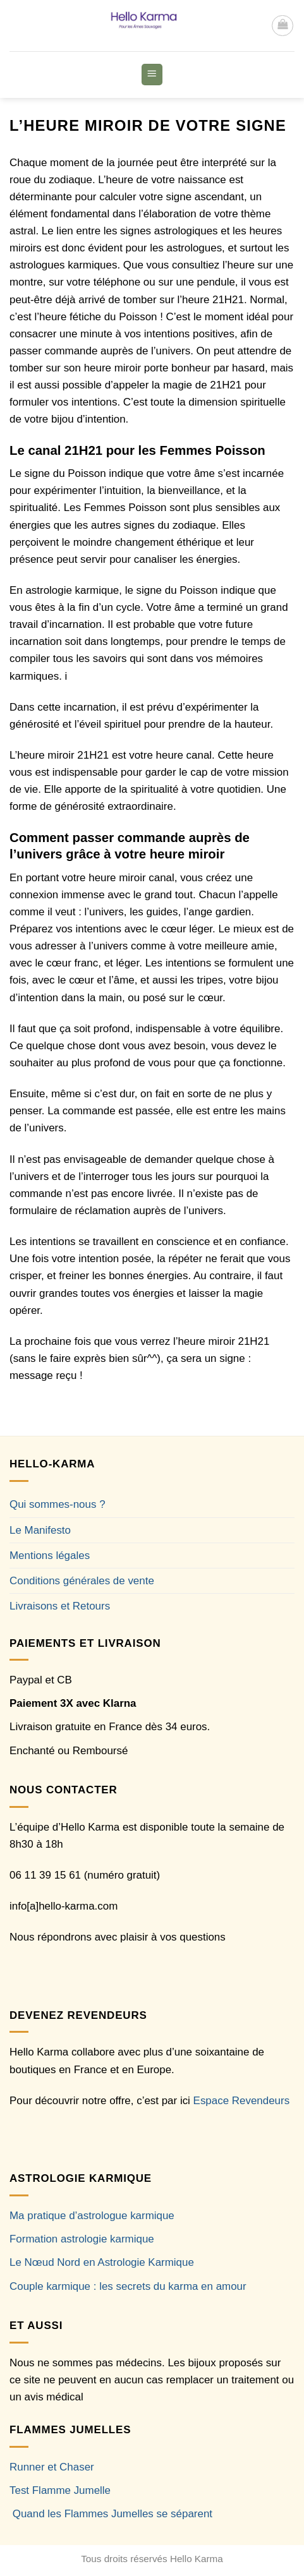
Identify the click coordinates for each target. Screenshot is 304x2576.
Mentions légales (49, 1556)
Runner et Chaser (51, 2467)
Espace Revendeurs (241, 2101)
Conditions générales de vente (81, 1581)
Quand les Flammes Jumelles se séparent (112, 2514)
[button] (282, 26)
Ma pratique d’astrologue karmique (91, 2216)
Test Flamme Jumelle (60, 2490)
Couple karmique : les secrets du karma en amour (127, 2286)
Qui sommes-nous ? (57, 1504)
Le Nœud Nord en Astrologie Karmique (101, 2262)
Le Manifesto (40, 1530)
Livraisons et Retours (59, 1606)
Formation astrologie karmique (81, 2239)
